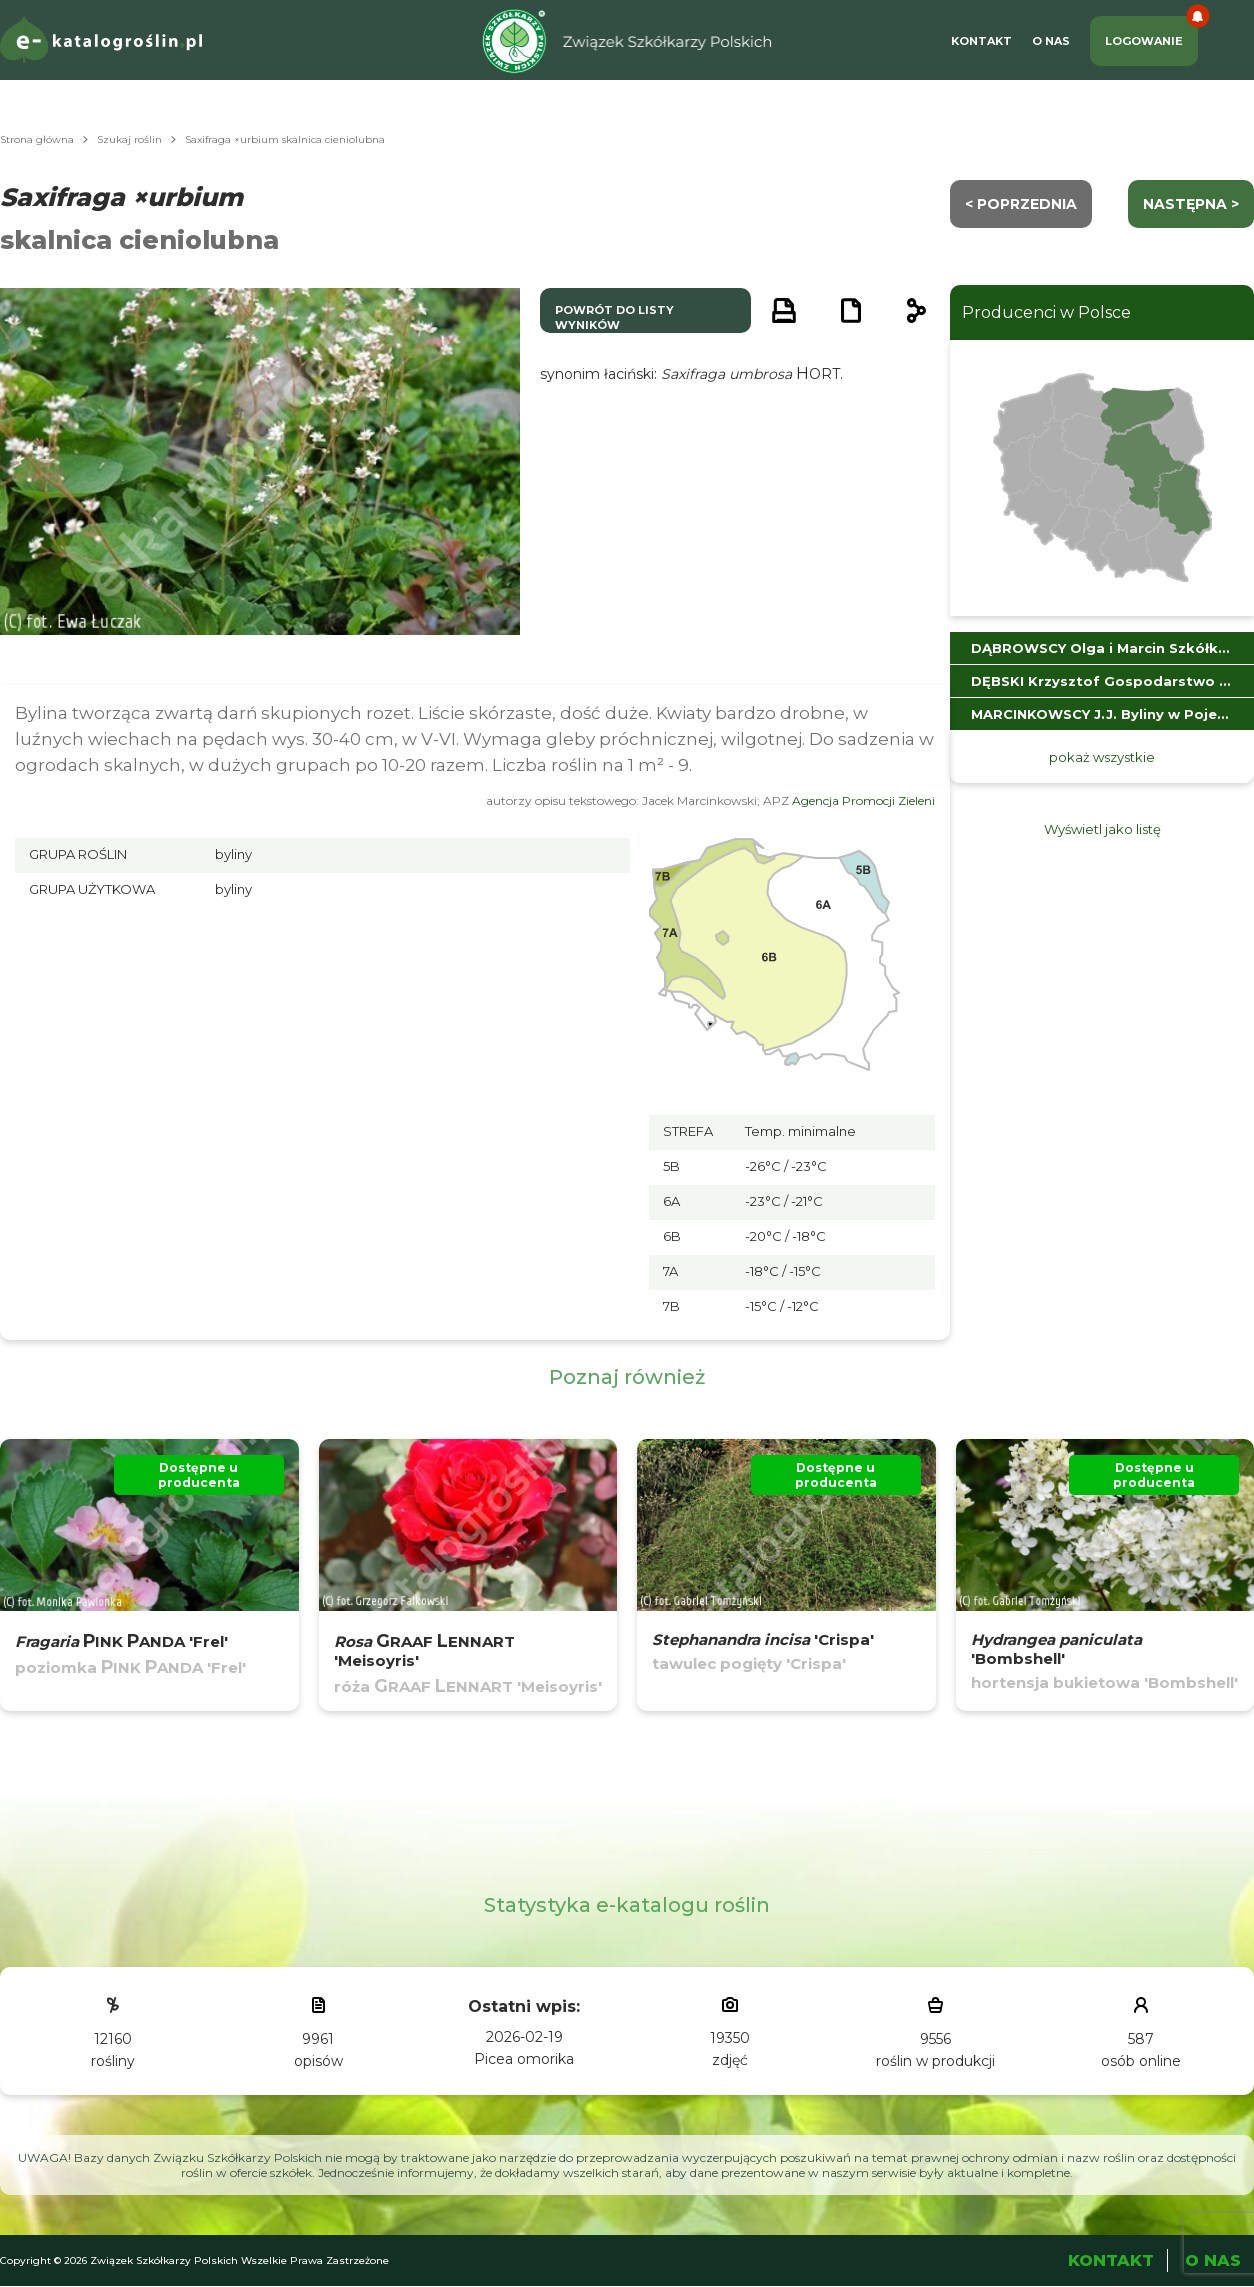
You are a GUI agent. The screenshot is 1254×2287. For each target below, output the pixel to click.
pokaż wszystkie (1102, 757)
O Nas (1051, 41)
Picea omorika (524, 2059)
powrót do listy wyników (614, 317)
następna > (1191, 204)
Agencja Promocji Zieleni (863, 800)
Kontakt (981, 41)
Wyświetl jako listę (1102, 829)
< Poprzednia (1021, 204)
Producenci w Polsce (1046, 312)
